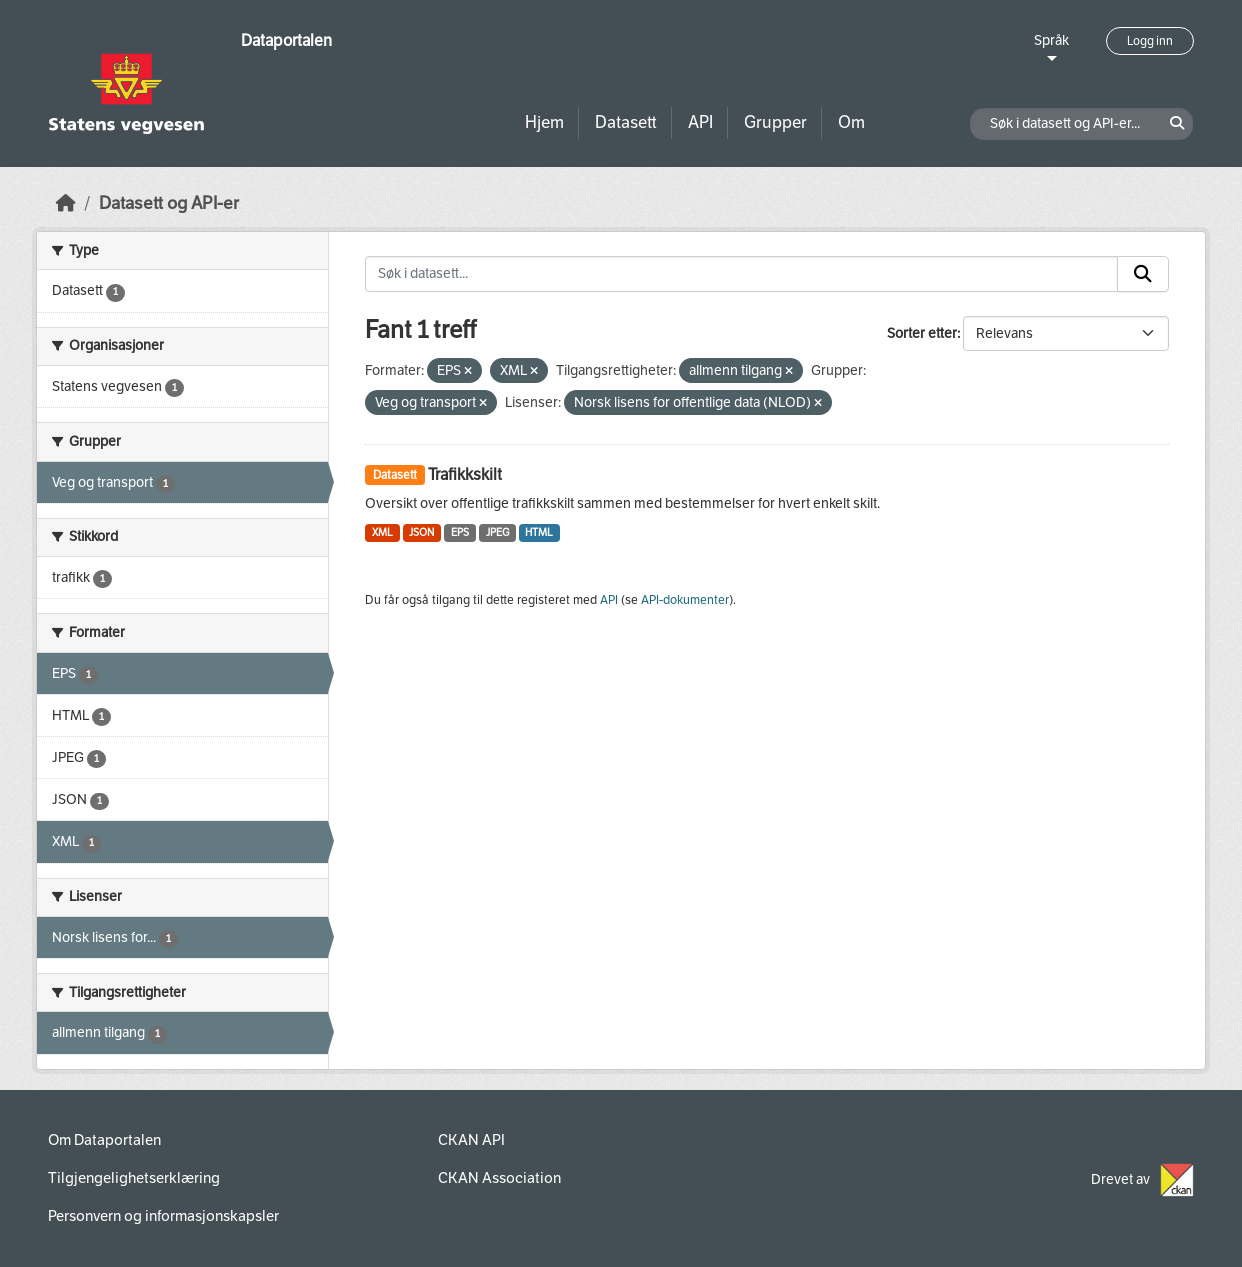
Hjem (544, 122)
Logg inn (1150, 41)
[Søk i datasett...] (741, 274)
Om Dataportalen (104, 1140)
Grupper (775, 122)
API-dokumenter (685, 600)
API (700, 122)
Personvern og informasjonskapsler (163, 1216)
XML (382, 532)
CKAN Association (499, 1178)
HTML (539, 532)
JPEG (497, 532)
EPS (460, 532)
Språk (1051, 40)
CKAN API (471, 1140)
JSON (421, 532)
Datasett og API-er (169, 203)
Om (851, 122)
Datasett (626, 122)
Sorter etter (922, 333)
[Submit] (1143, 274)
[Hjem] (66, 203)
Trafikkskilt (465, 474)
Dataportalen (286, 40)
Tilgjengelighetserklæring (134, 1178)
